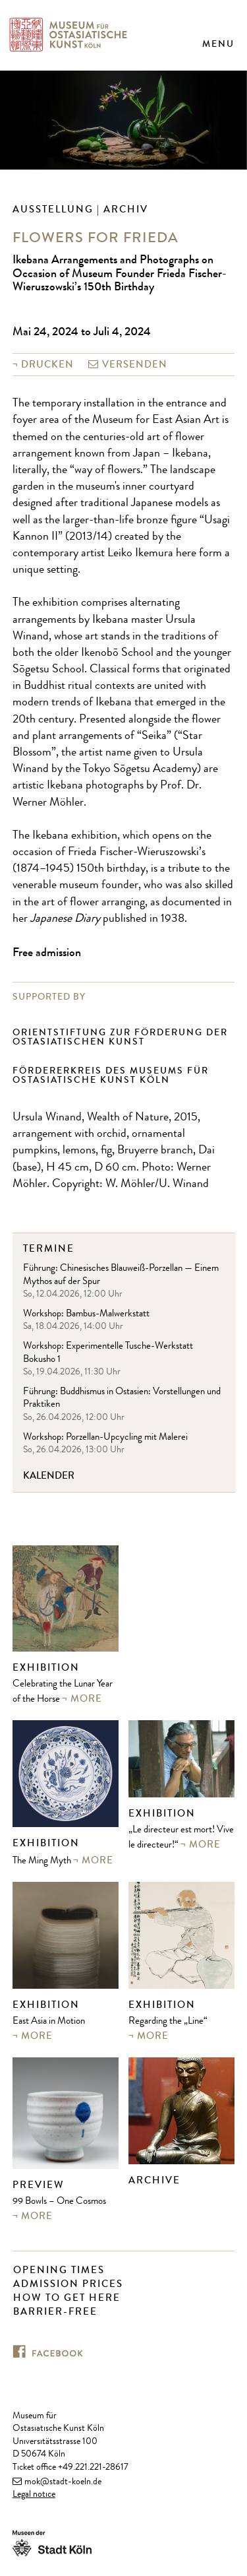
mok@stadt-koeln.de (62, 2482)
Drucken (47, 364)
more (86, 1698)
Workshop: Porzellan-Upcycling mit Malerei (105, 1438)
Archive (154, 2180)
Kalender (48, 1476)
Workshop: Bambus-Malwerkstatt (86, 1315)
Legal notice (34, 2494)
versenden (134, 364)
